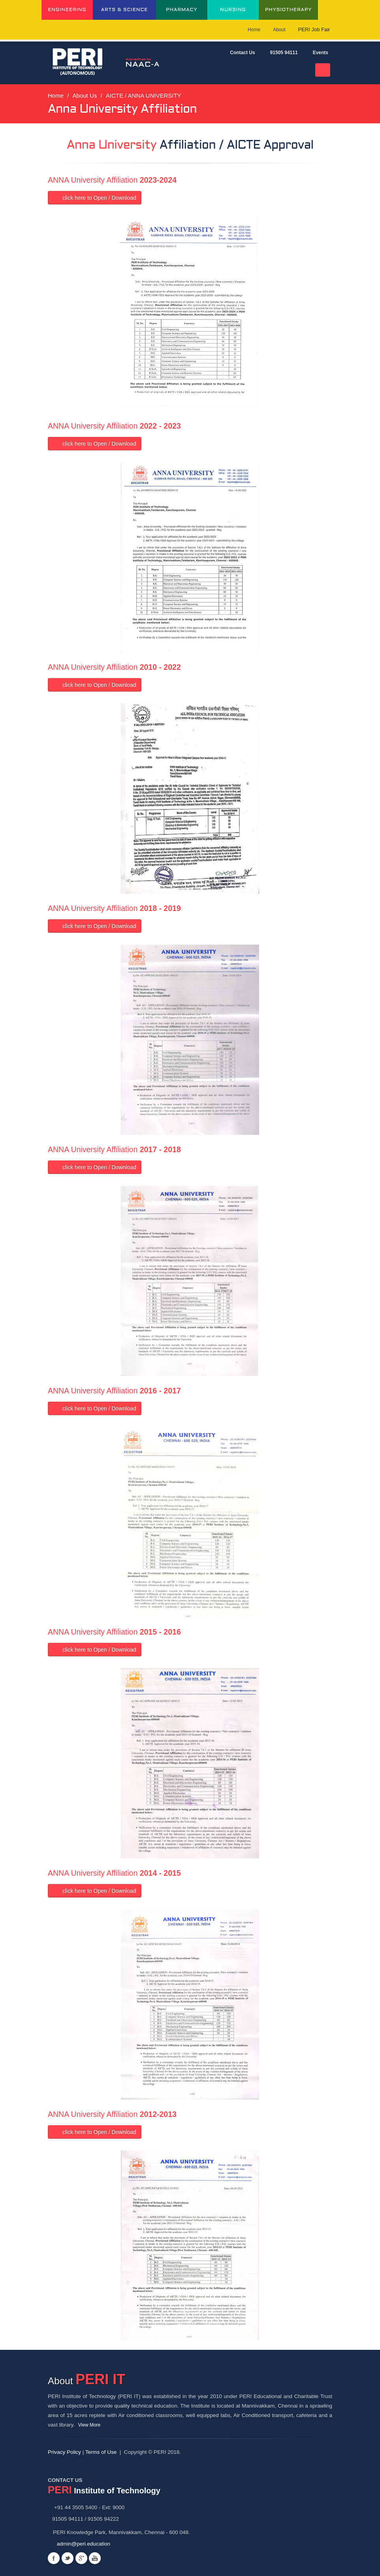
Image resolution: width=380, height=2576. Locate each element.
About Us (85, 95)
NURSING (233, 10)
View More (92, 2425)
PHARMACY (181, 10)
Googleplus (81, 2558)
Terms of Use (101, 2452)
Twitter (67, 2558)
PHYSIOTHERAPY (288, 10)
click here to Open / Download (94, 198)
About (279, 29)
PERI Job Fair (316, 29)
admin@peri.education (83, 2544)
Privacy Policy (64, 2452)
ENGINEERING (67, 10)
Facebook (54, 2558)
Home (254, 29)
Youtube (95, 2558)
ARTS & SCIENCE (124, 10)
